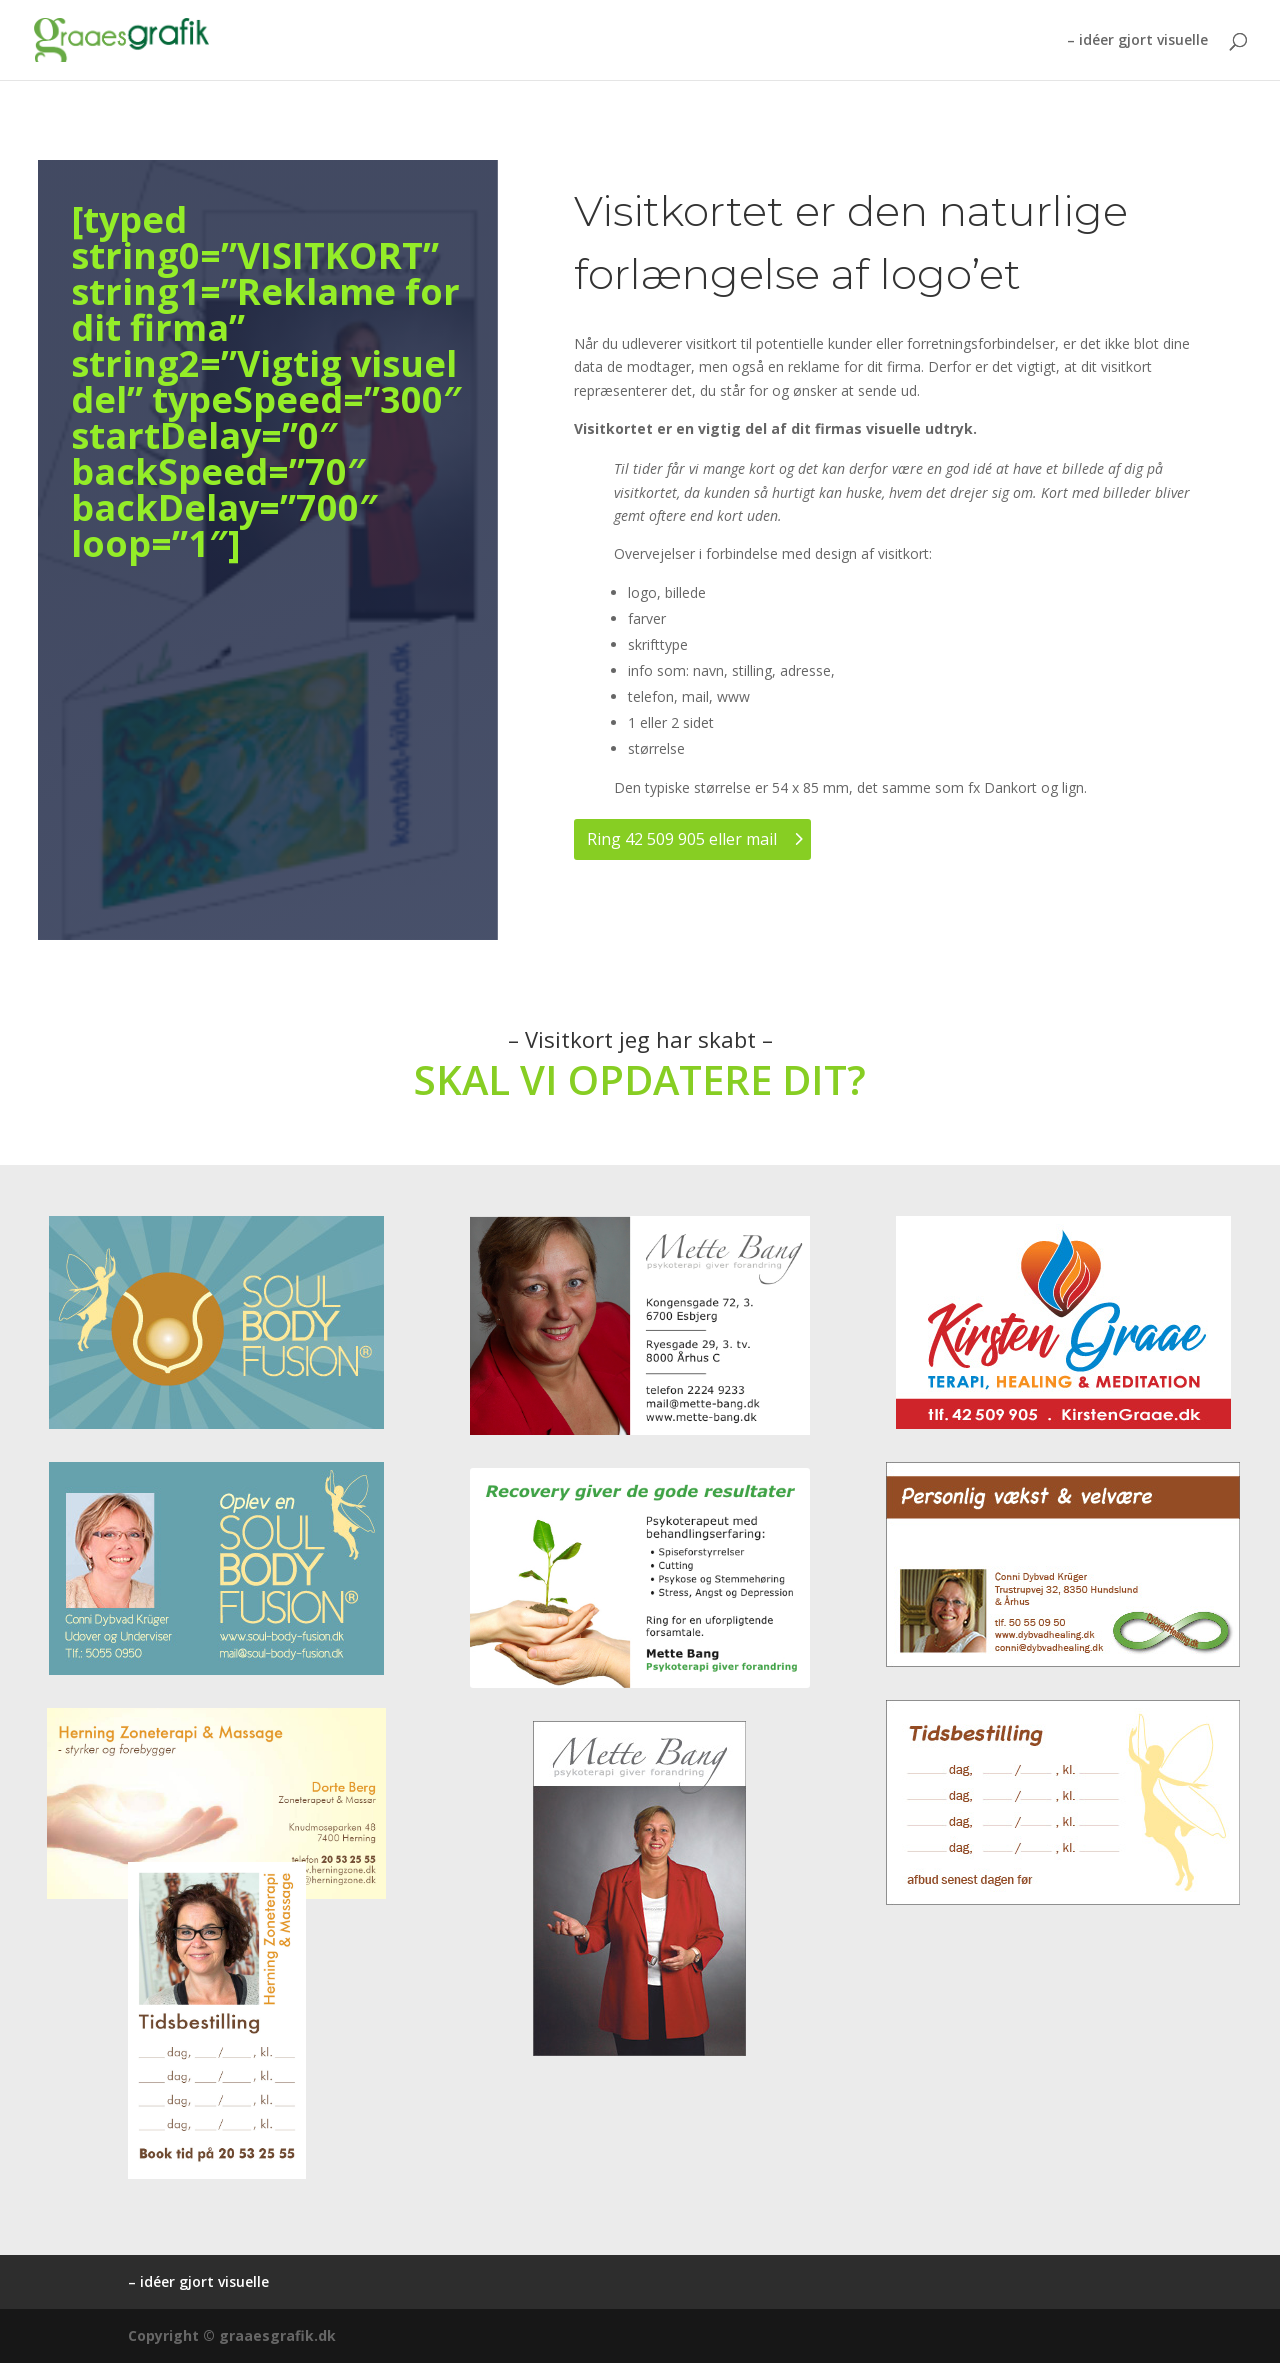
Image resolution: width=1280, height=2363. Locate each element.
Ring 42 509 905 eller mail (682, 839)
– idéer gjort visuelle (1137, 41)
